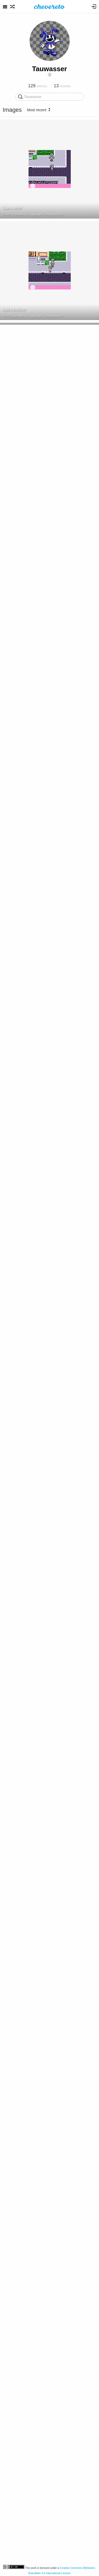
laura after (12, 208)
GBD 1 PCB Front (19, 1324)
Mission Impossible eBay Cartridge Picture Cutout (40, 715)
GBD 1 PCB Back (19, 918)
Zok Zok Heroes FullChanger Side (35, 2542)
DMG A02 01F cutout (22, 512)
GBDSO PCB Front (20, 1933)
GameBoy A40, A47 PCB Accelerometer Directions (40, 2440)
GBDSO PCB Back (20, 1527)
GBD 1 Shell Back (19, 1425)
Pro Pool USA (16, 411)
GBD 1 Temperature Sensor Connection (40, 1020)
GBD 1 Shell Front (20, 817)
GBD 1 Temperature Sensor (28, 1223)
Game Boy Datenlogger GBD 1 (35, 823)
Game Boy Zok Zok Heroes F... (35, 2548)
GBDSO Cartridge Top (23, 1730)
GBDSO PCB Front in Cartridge (32, 2034)
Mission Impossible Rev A (31, 519)
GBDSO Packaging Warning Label (35, 1628)
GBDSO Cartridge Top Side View (33, 1831)
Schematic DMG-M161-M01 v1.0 (32, 2136)
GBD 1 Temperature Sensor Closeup (37, 1121)
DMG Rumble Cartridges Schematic (36, 2339)
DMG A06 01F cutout (22, 614)
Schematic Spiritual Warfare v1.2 (33, 2237)
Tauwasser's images (27, 2142)
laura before (14, 309)
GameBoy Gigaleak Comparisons (37, 214)
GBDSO (18, 1534)
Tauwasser (49, 69)
